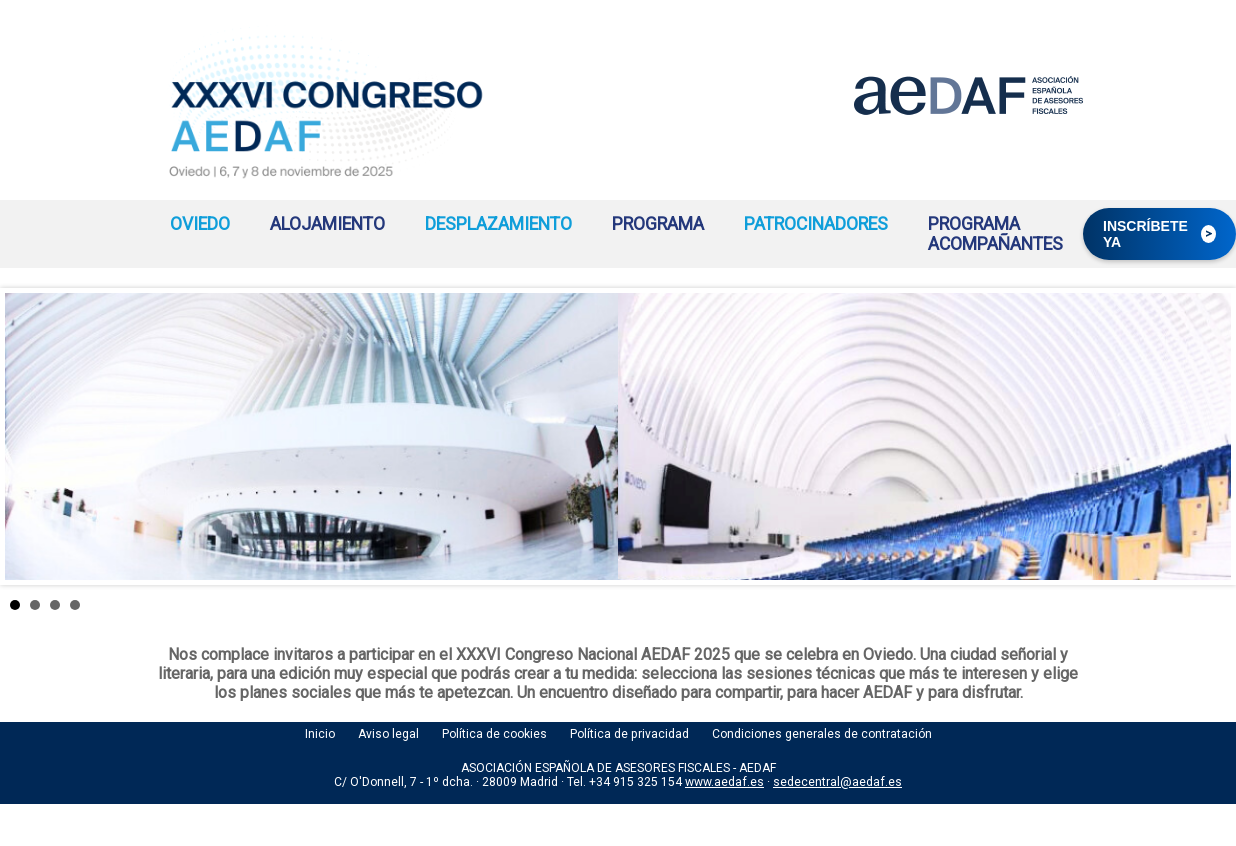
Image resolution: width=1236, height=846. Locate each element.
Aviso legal (388, 734)
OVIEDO (200, 224)
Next (1205, 437)
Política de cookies (494, 734)
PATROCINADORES (816, 224)
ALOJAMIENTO (327, 224)
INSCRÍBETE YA (1159, 234)
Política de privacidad (629, 734)
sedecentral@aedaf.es (837, 782)
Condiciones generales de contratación (822, 734)
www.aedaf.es (724, 782)
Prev (31, 437)
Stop (1221, 604)
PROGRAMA (658, 224)
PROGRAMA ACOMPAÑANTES (995, 234)
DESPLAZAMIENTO (498, 224)
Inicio (320, 734)
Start (1206, 604)
